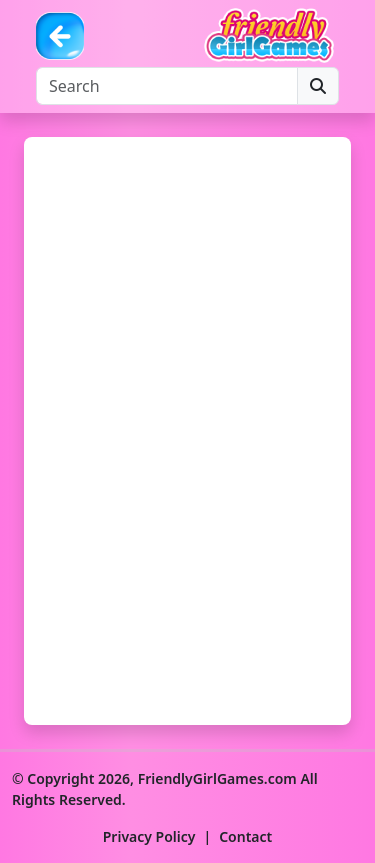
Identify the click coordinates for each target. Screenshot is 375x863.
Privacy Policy (149, 836)
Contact (245, 836)
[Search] (167, 86)
